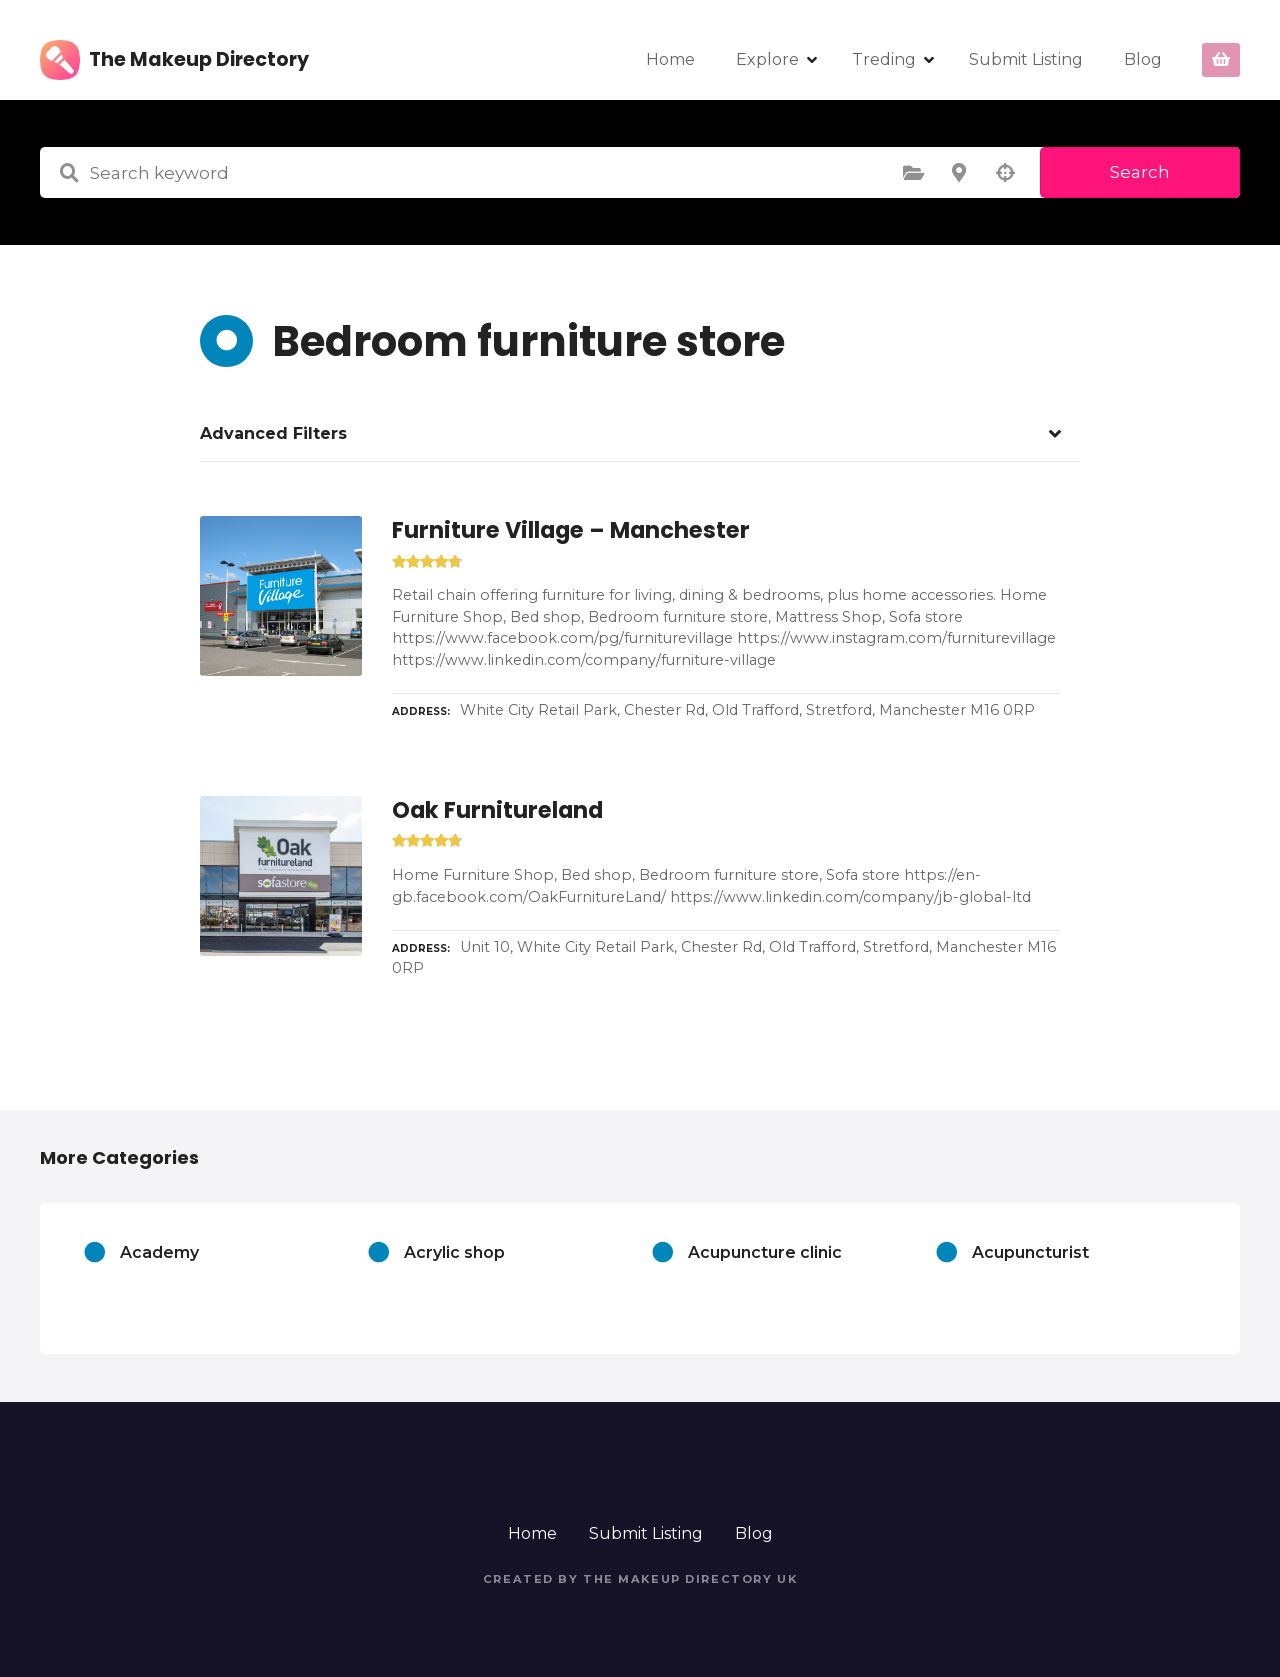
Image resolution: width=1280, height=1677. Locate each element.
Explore (767, 59)
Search (1140, 172)
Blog (1143, 59)
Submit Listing (1026, 59)
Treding (884, 59)
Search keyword (69, 173)
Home (670, 59)
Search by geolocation (1005, 173)
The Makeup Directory (199, 59)
